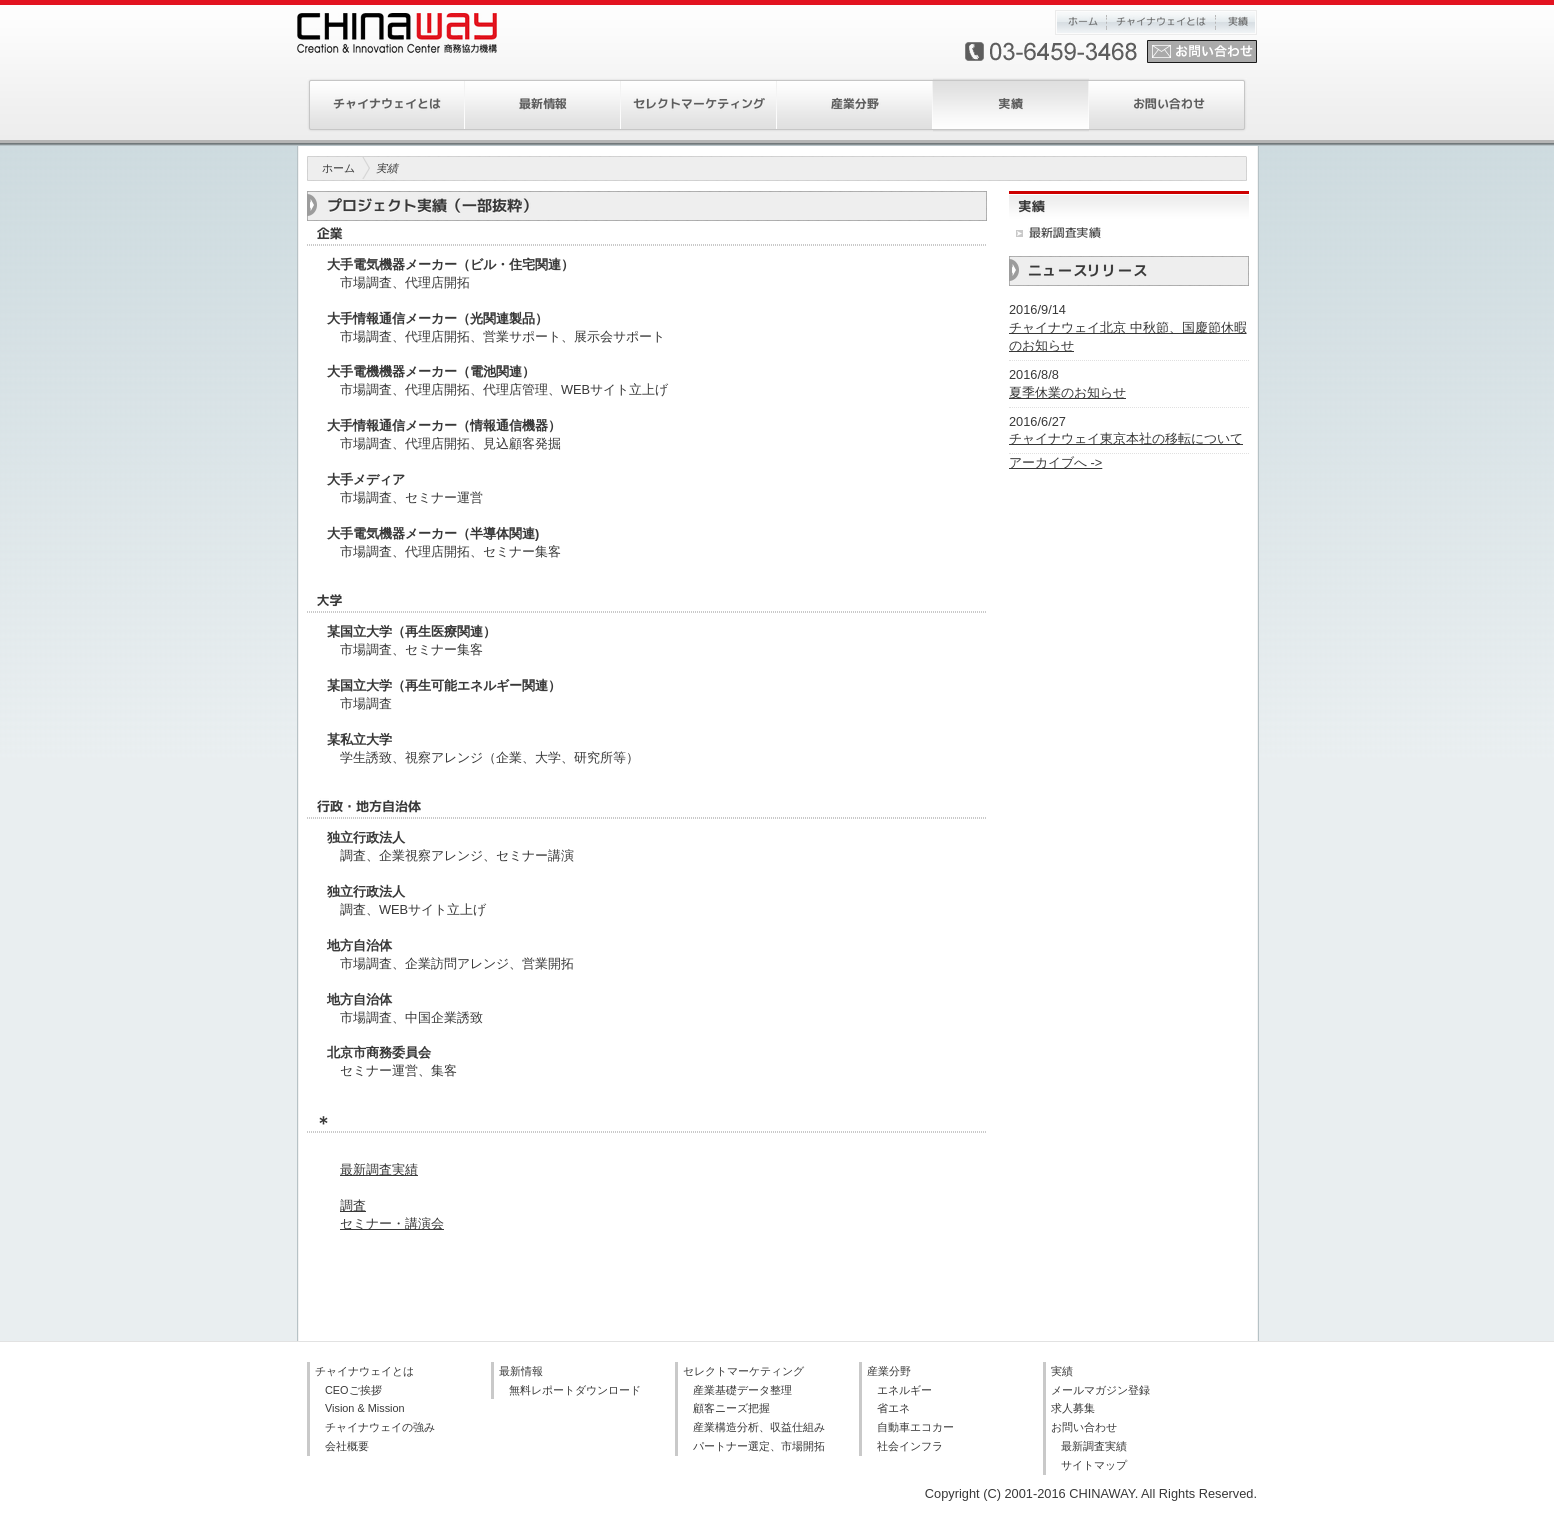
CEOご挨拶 (353, 1390)
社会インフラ (910, 1446)
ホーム (1080, 22)
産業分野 (855, 105)
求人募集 (1073, 1408)
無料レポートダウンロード (575, 1390)
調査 (353, 1205)
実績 (1236, 22)
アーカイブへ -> (1055, 462)
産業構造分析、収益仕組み (759, 1427)
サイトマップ (1094, 1465)
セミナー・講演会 (392, 1223)
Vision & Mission (365, 1408)
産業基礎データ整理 (742, 1390)
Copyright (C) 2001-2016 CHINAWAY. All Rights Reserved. (1091, 1493)
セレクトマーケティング (699, 105)
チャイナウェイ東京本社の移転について (1126, 438)
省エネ (893, 1408)
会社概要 (347, 1446)
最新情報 (543, 105)
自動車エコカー (915, 1427)
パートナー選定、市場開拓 (759, 1446)
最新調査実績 (379, 1169)
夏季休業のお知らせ (1067, 392)
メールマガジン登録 (1100, 1390)
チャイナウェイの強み (380, 1427)
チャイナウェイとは (1160, 22)
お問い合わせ (1168, 105)
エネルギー (904, 1390)
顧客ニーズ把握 (731, 1408)
